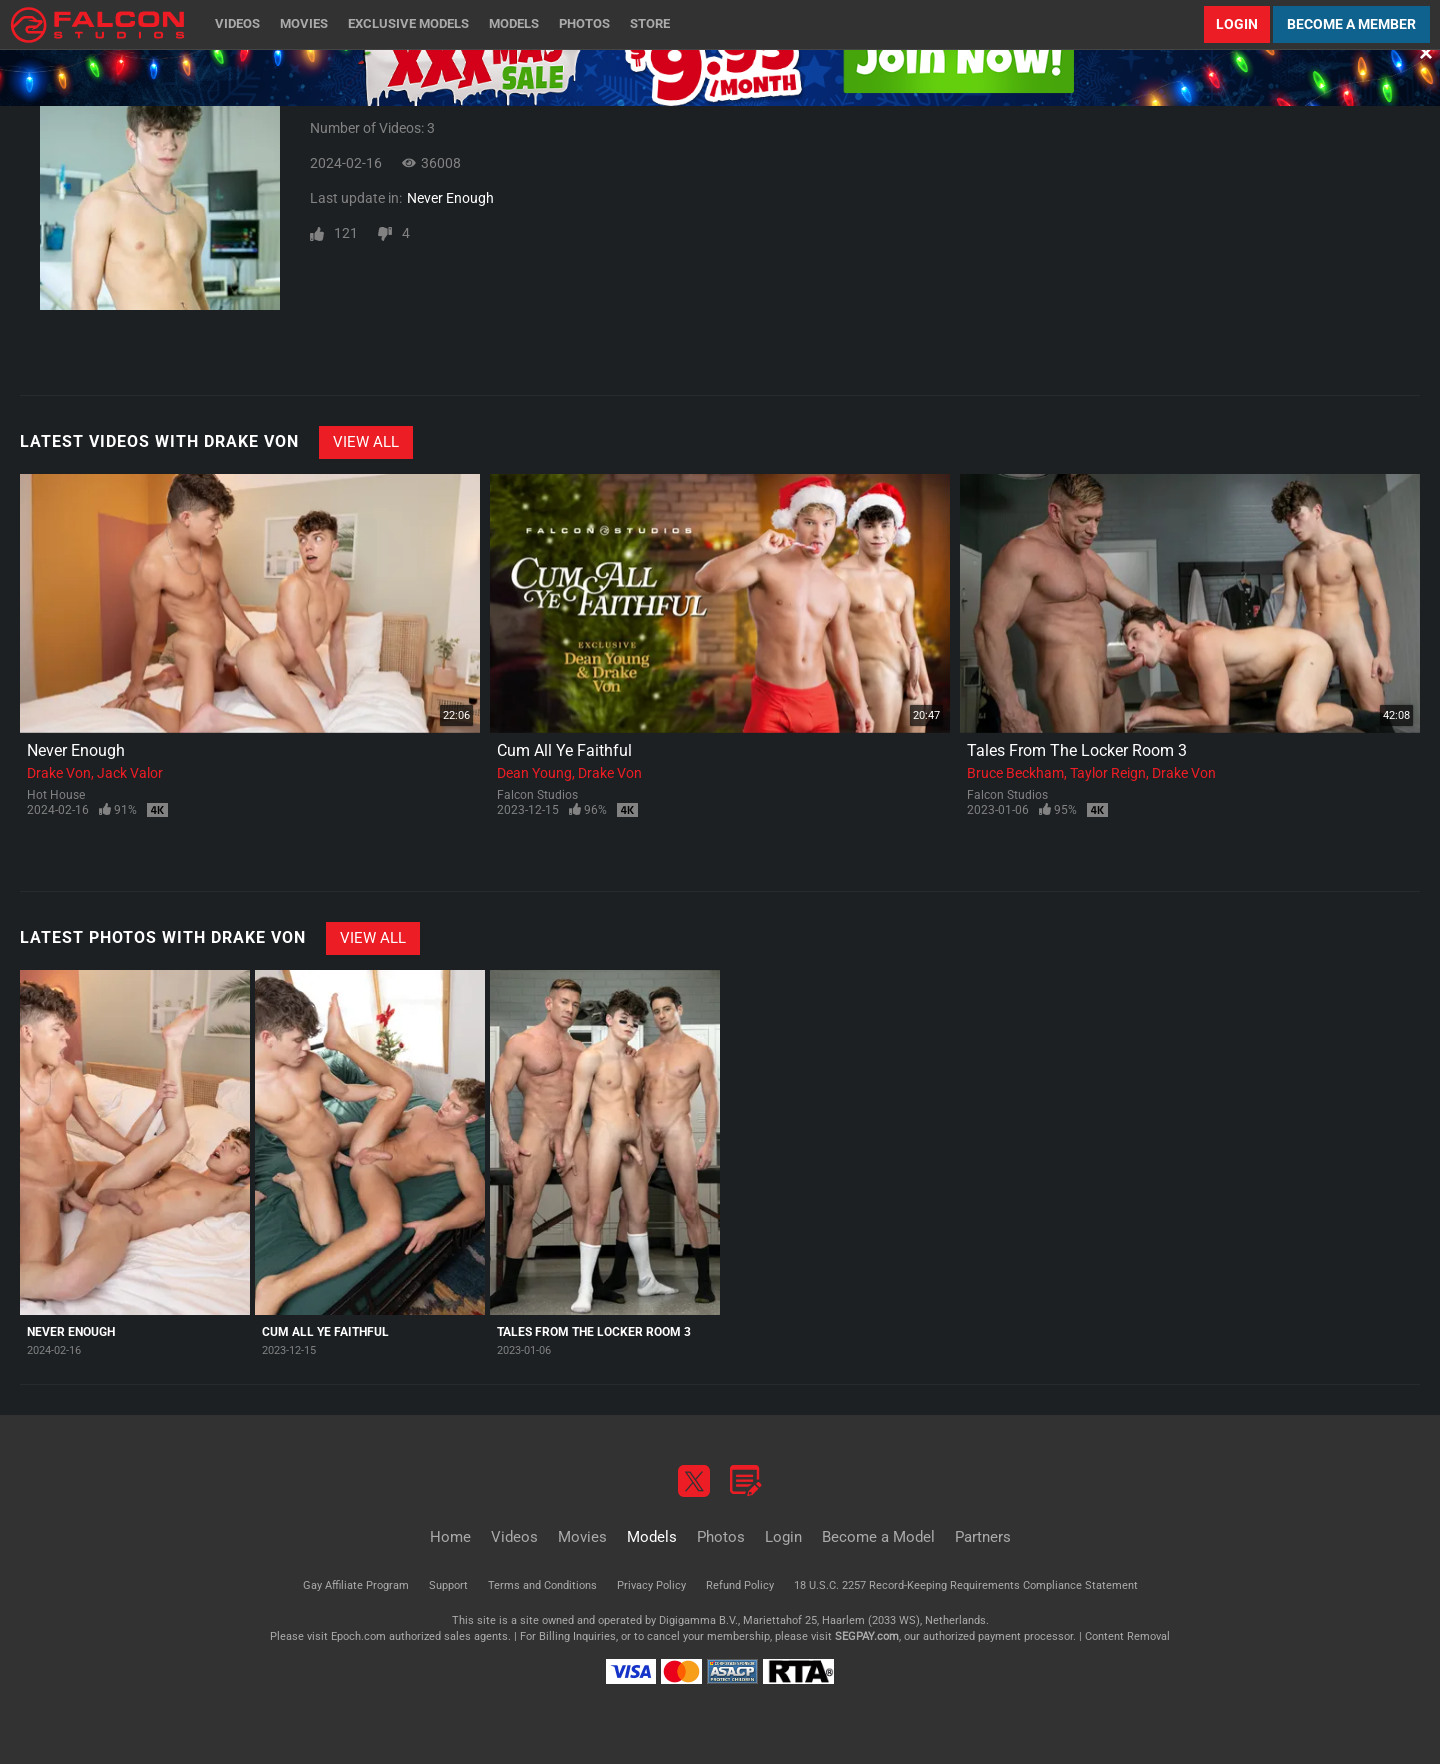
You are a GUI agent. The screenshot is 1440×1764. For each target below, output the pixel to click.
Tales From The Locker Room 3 (1077, 750)
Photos (584, 23)
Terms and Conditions (542, 1585)
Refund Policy (740, 1585)
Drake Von (59, 773)
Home (450, 1537)
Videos (237, 23)
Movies (304, 23)
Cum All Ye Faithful (564, 750)
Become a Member (1351, 24)
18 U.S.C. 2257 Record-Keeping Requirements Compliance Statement (966, 1585)
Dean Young (534, 773)
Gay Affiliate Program (356, 1585)
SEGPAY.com (867, 1636)
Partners (983, 1537)
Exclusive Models (408, 23)
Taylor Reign (1108, 773)
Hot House (56, 795)
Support (448, 1585)
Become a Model (878, 1537)
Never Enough (450, 198)
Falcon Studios (537, 795)
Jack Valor (130, 773)
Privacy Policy (651, 1585)
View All (366, 442)
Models (514, 23)
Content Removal (1127, 1636)
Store (650, 23)
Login (1237, 24)
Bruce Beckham (1015, 773)
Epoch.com (358, 1636)
